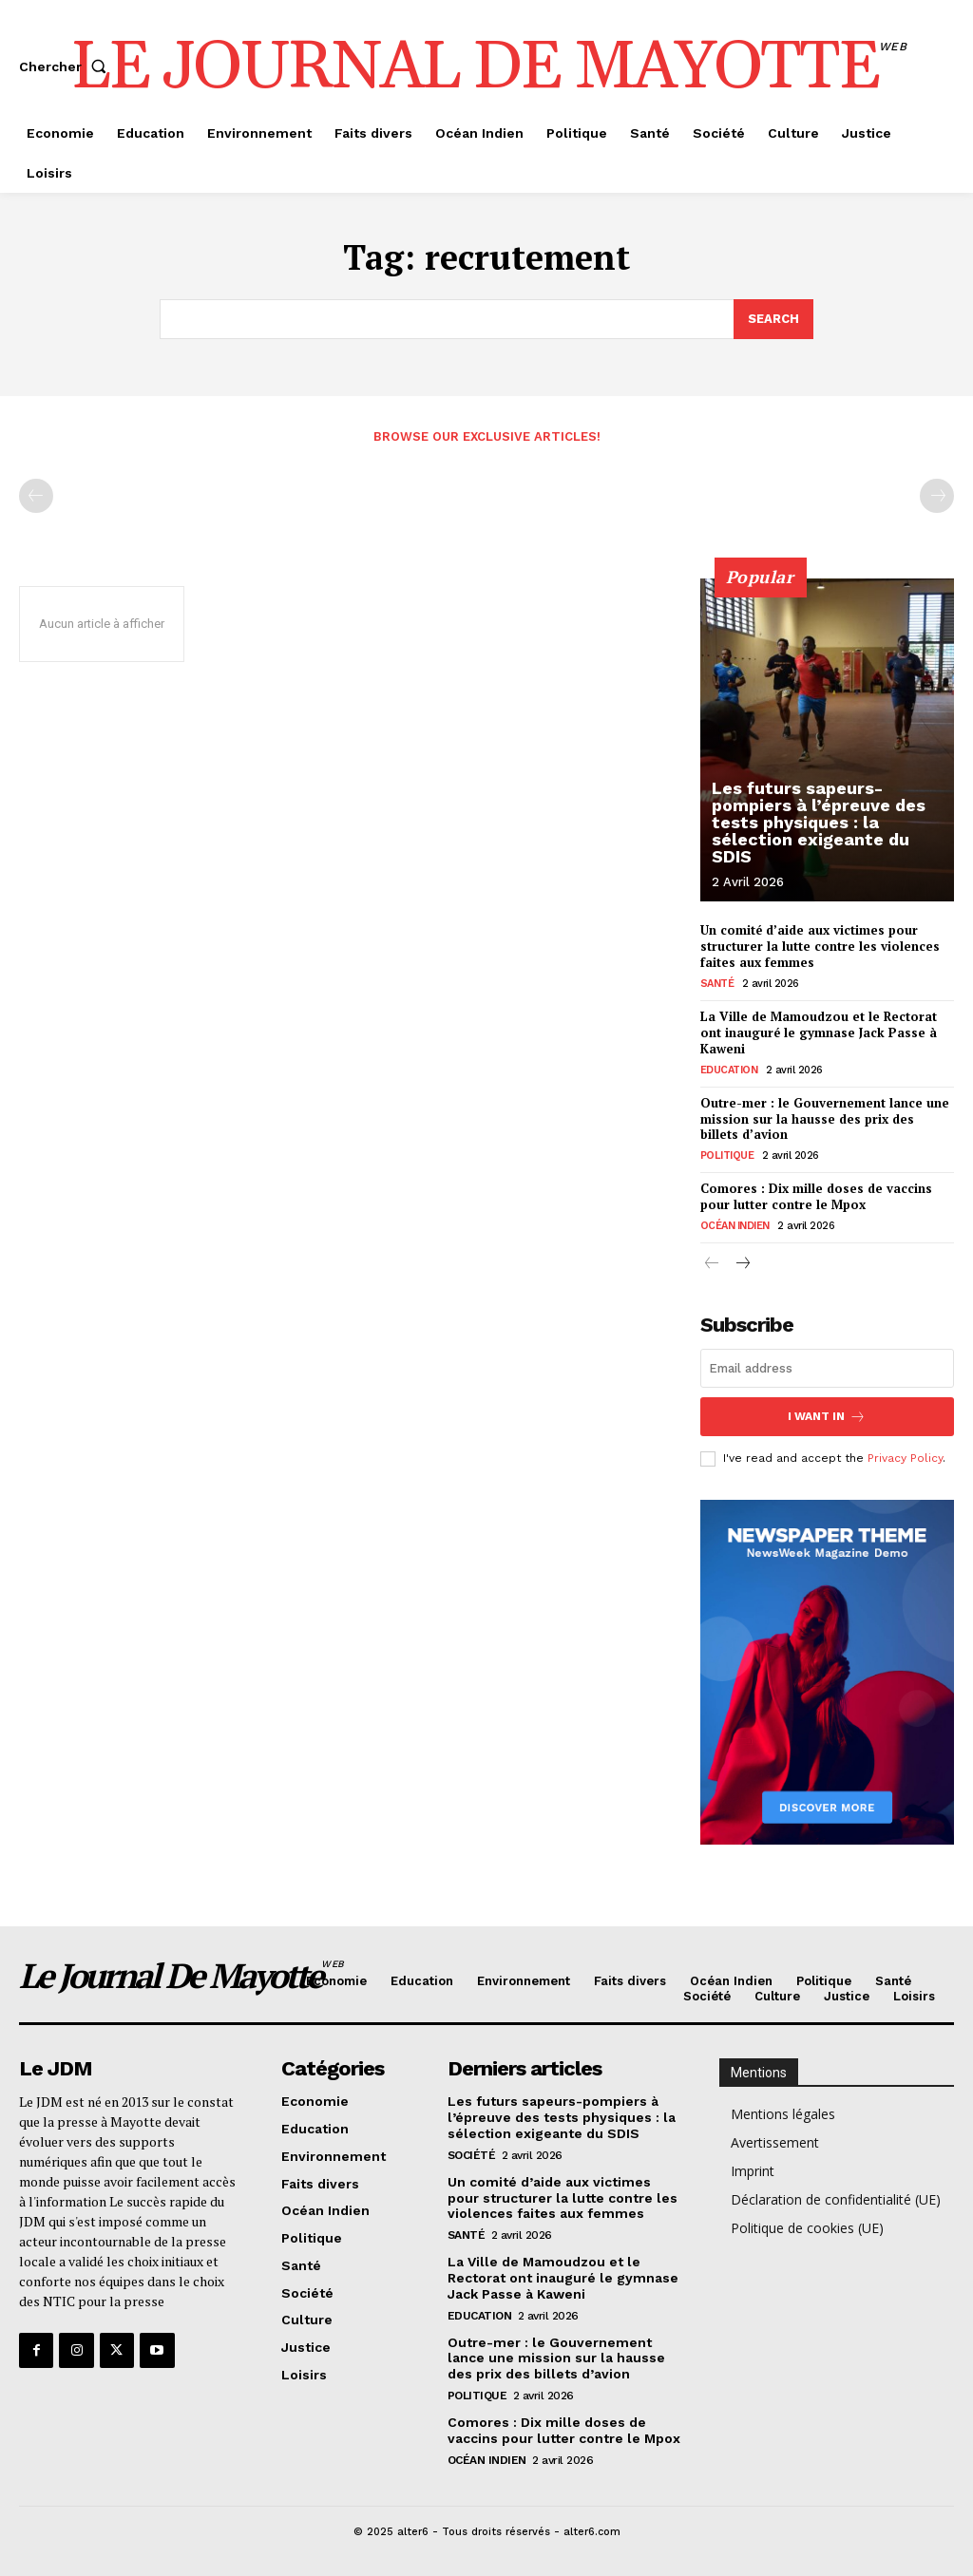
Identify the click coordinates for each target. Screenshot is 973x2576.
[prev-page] (36, 496)
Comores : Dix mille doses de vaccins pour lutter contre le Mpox (816, 1196)
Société (472, 2155)
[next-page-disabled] (937, 496)
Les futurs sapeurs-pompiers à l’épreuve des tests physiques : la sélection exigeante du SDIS (818, 822)
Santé (717, 983)
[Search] (773, 319)
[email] (827, 1368)
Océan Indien (735, 1226)
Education (729, 1070)
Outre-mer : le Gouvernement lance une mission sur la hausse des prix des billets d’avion (824, 1119)
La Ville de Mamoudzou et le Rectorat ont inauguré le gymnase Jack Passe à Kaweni (818, 1032)
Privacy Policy (905, 1458)
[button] (66, 66)
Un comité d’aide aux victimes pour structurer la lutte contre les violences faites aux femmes (820, 946)
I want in (827, 1417)
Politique (727, 1155)
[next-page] (742, 1265)
